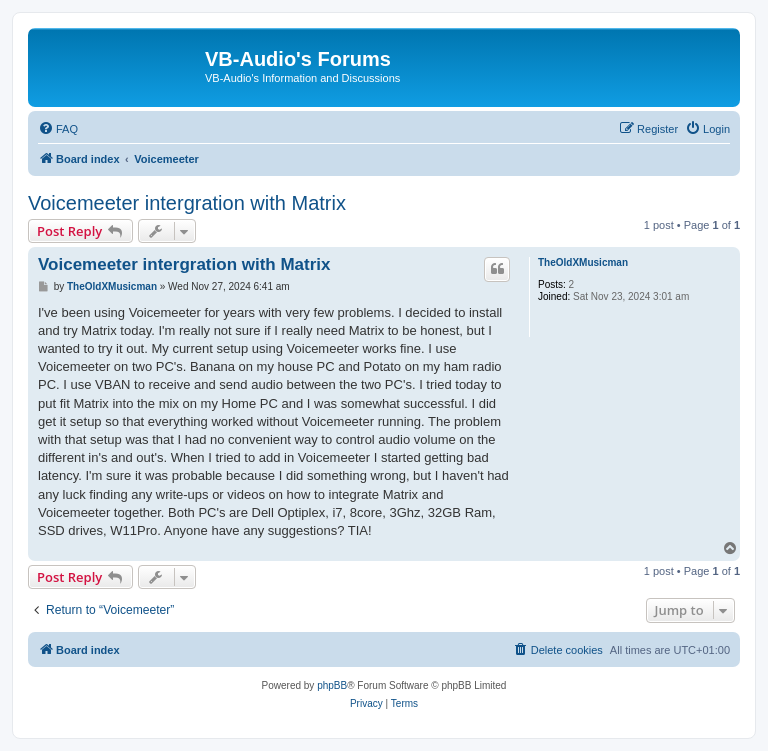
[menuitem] (58, 129)
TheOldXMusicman (583, 262)
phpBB (332, 685)
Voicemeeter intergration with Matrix (187, 203)
